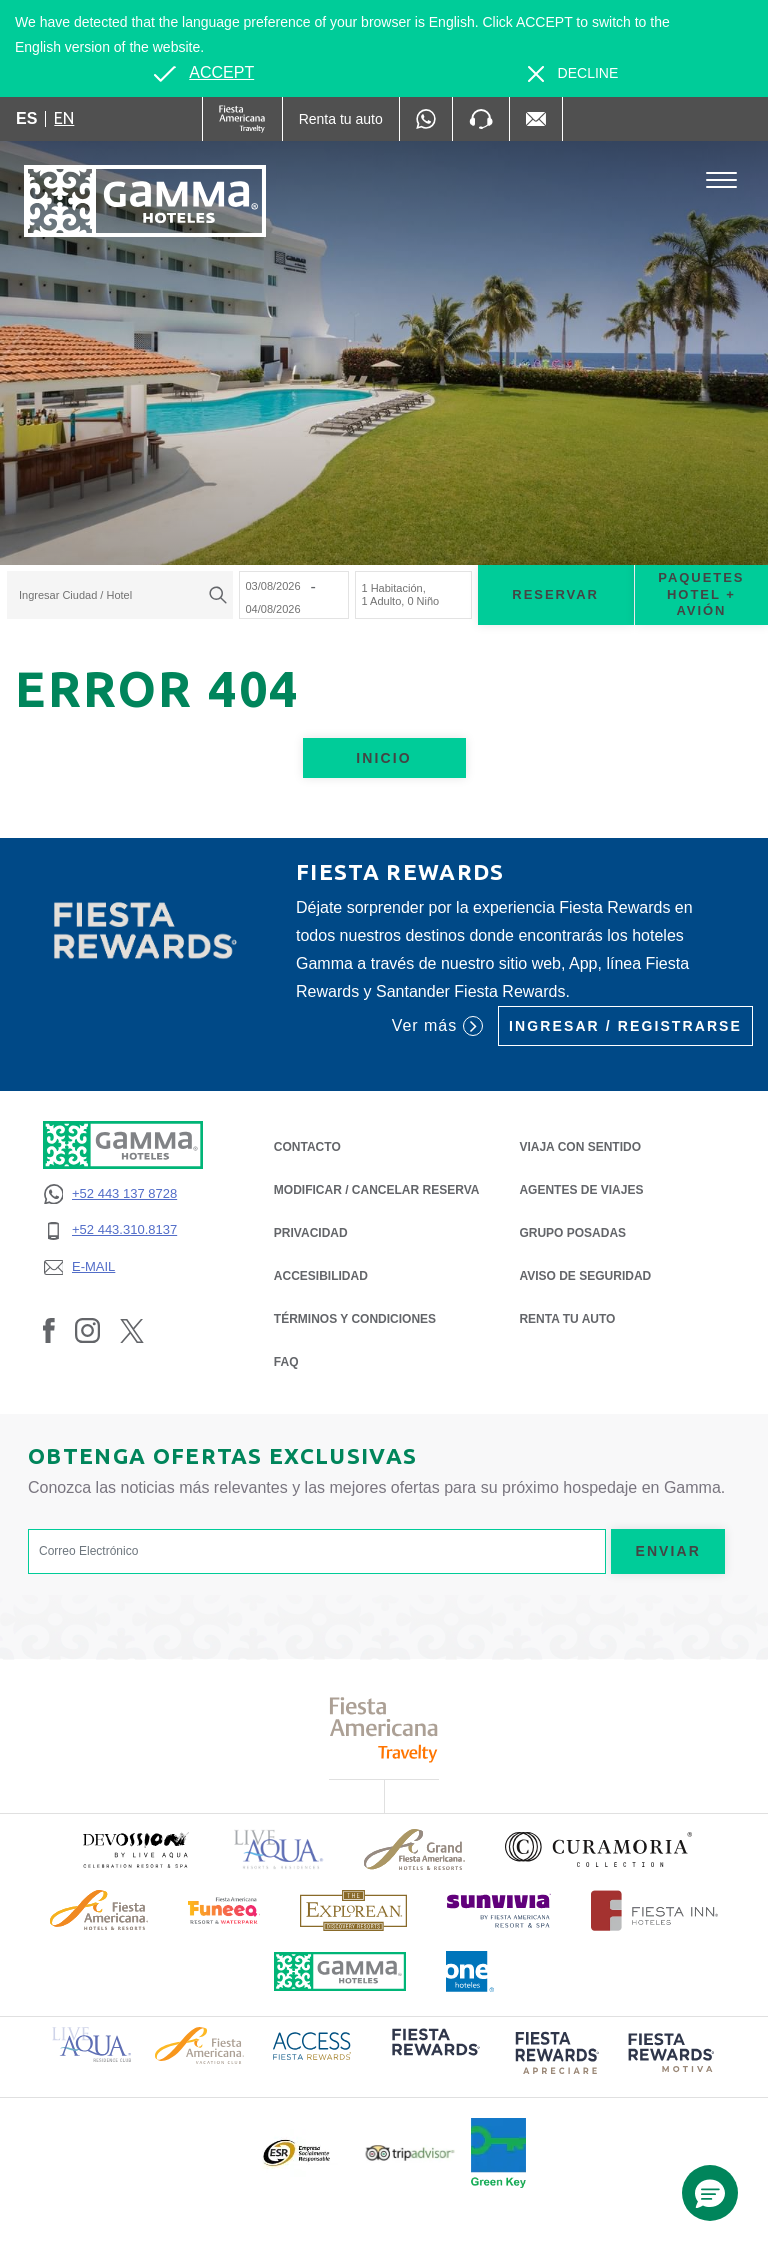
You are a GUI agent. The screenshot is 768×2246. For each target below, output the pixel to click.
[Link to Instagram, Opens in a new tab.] (87, 1330)
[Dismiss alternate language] (573, 73)
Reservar (555, 594)
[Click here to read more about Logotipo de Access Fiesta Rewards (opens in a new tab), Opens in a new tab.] (312, 2044)
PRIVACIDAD (311, 1231)
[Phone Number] (481, 119)
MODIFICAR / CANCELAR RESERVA (377, 1190)
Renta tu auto (567, 1317)
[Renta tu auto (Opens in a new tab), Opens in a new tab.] (341, 119)
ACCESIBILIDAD (321, 1276)
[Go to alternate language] (204, 73)
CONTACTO (307, 1147)
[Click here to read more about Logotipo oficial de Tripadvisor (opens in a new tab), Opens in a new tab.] (410, 2153)
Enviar (668, 1551)
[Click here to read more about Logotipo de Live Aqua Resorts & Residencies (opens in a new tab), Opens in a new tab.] (279, 1849)
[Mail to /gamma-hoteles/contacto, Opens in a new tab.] (536, 119)
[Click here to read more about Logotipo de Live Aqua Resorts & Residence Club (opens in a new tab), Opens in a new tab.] (91, 2043)
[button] (710, 2193)
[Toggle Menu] (721, 180)
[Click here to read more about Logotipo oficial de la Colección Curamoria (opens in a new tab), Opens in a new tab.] (598, 1849)
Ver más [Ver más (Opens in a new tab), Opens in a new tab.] (437, 1026)
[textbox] (115, 595)
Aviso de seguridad (585, 1274)
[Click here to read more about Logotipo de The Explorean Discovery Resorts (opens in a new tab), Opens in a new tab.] (353, 1910)
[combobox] (120, 595)
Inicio (383, 758)
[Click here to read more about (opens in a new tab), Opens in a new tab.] (135, 1849)
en (64, 118)
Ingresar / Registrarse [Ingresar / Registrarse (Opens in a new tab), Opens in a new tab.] (625, 1026)
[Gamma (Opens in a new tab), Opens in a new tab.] (242, 119)
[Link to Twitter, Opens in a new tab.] (132, 1330)
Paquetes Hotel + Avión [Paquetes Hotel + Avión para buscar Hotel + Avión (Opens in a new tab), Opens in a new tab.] (701, 594)
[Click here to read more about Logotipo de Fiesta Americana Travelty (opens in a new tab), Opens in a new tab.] (384, 1729)
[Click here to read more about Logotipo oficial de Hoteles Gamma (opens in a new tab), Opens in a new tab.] (340, 1971)
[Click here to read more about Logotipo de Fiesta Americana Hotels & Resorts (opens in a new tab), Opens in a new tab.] (98, 1910)
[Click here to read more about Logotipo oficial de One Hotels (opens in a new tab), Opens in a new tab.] (470, 1971)
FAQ (286, 1362)
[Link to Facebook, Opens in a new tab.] (49, 1330)
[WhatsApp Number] (426, 119)
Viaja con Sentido (580, 1147)
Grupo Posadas (572, 1233)
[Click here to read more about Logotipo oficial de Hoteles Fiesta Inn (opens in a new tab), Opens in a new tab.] (654, 1910)
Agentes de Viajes (581, 1188)
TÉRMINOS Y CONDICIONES (355, 1319)
